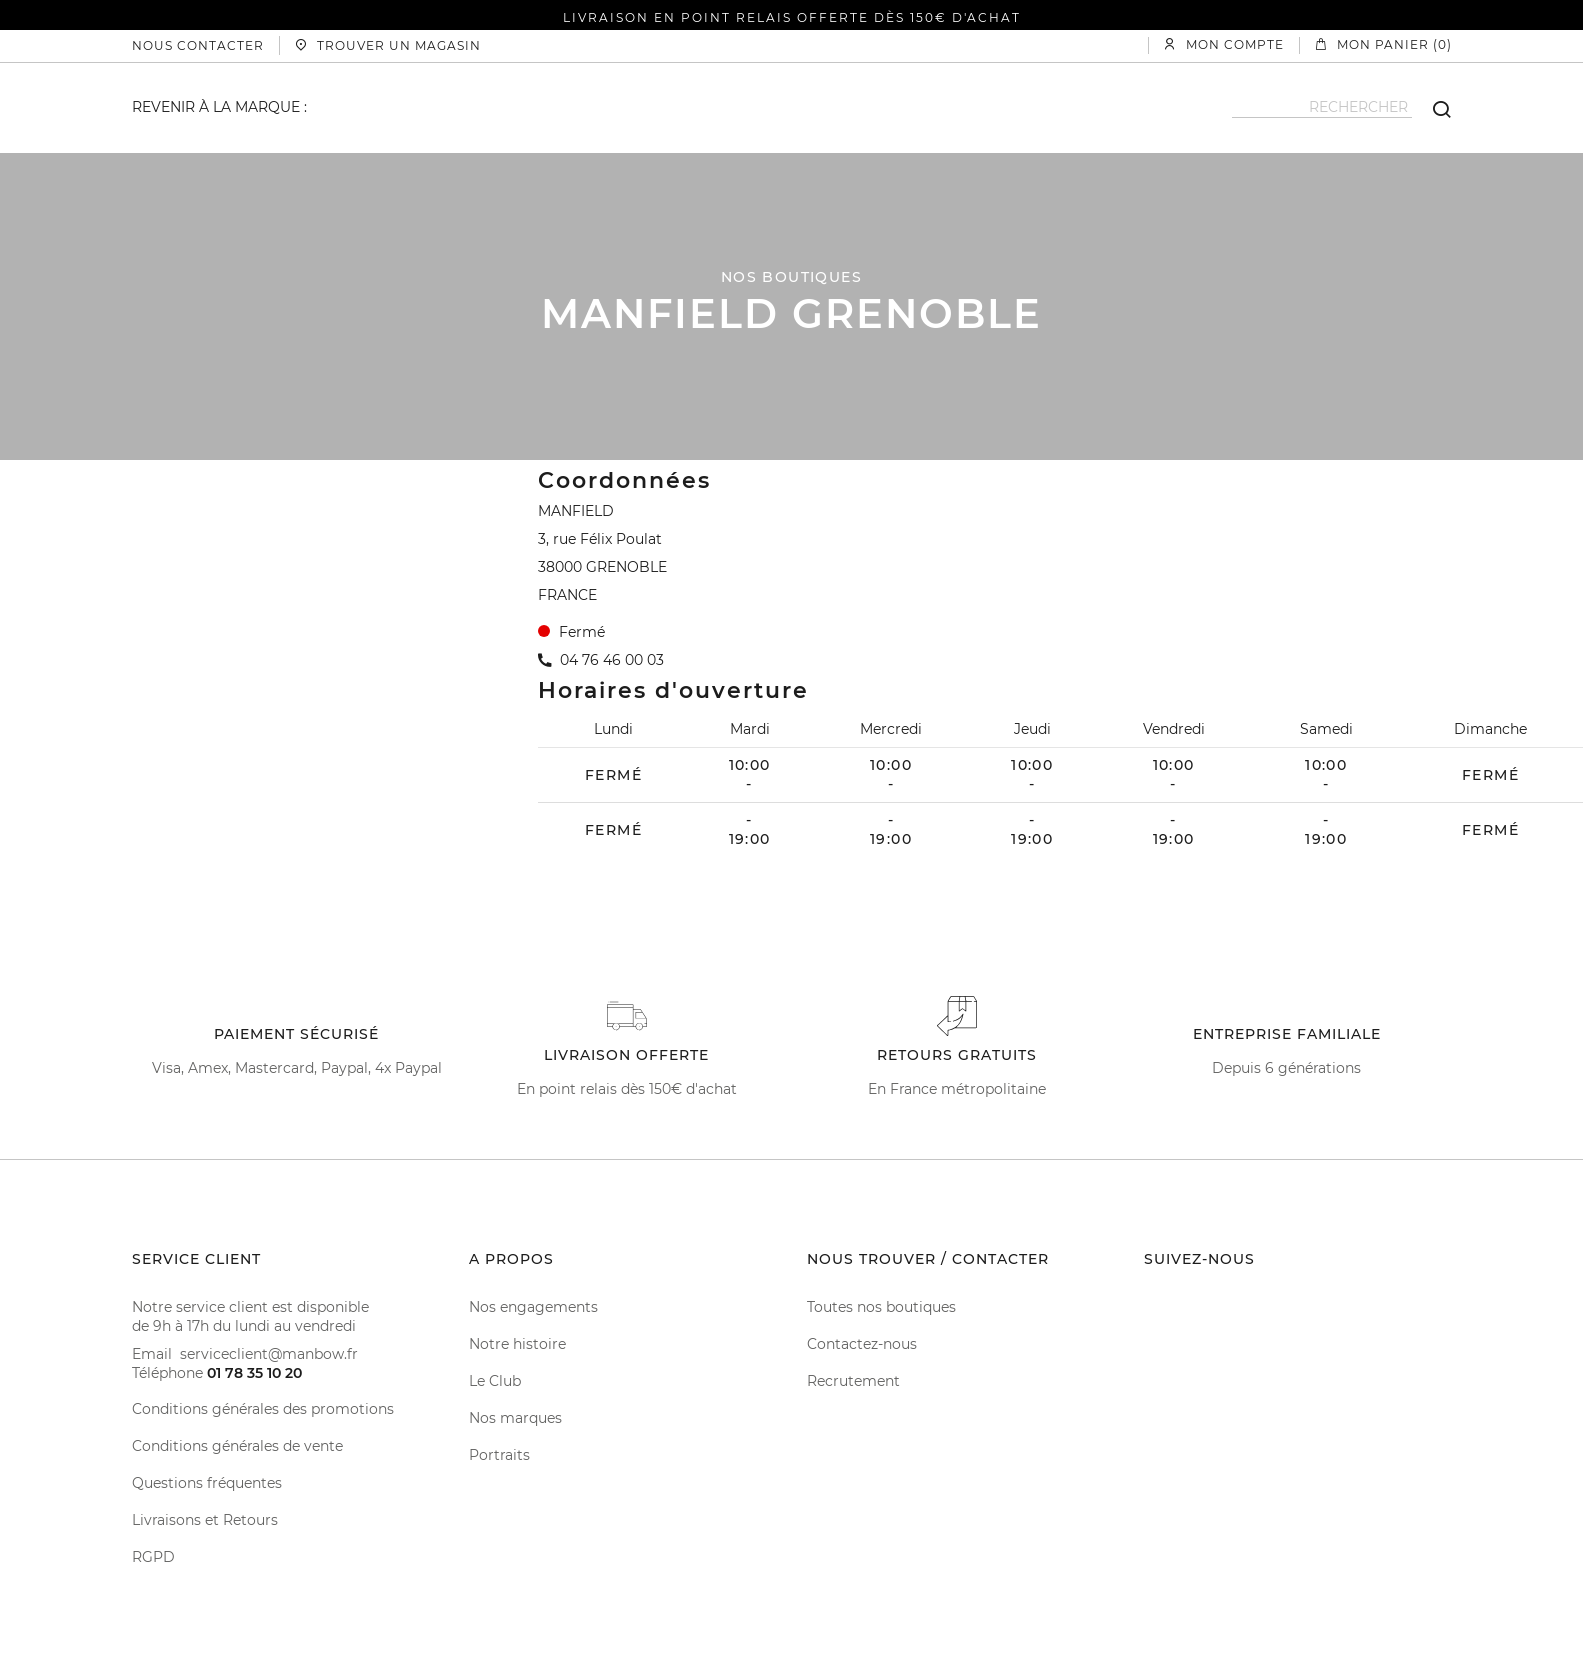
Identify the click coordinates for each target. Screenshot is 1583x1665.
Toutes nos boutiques (881, 1307)
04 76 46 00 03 (612, 660)
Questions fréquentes (207, 1483)
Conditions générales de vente (237, 1446)
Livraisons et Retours (205, 1520)
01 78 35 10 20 (254, 1373)
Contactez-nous (862, 1344)
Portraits (499, 1455)
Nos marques (515, 1418)
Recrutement (853, 1381)
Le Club (495, 1381)
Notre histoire (517, 1344)
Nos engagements (533, 1307)
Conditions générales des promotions (263, 1409)
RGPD (153, 1557)
